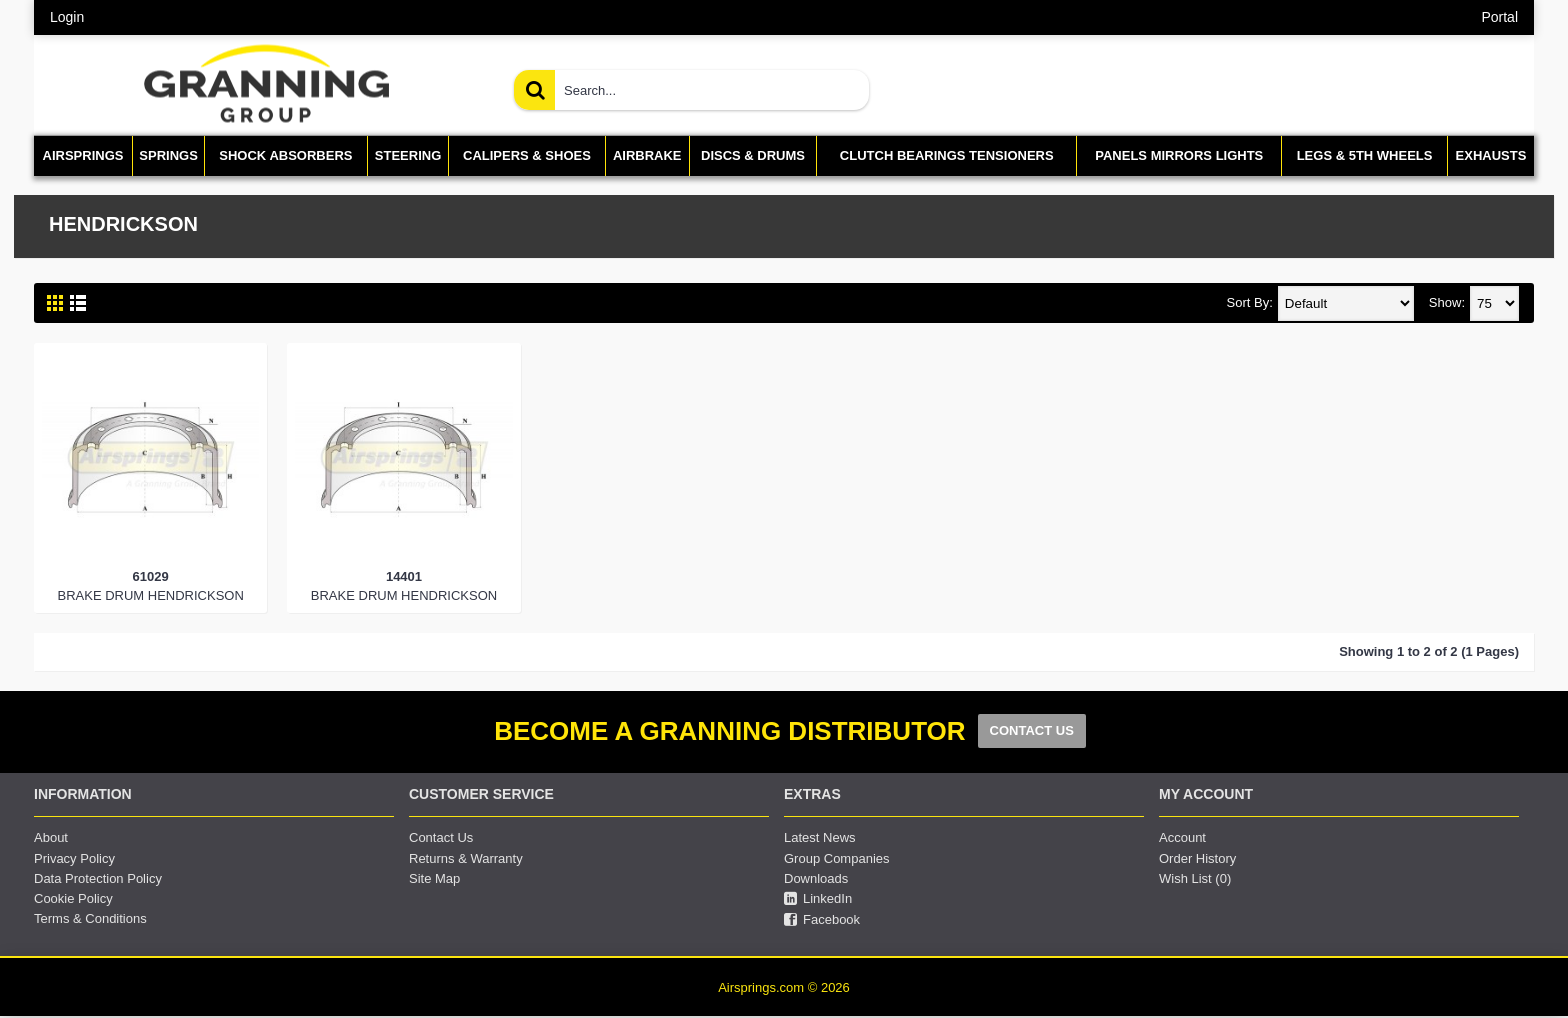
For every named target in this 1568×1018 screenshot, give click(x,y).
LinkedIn (818, 899)
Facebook (822, 920)
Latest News (820, 837)
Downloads (816, 878)
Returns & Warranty (466, 858)
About (51, 837)
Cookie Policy (73, 898)
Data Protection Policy (98, 878)
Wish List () (1195, 878)
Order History (1197, 858)
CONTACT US (1032, 730)
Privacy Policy (74, 858)
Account (1182, 837)
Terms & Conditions (90, 918)
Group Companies (837, 858)
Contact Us (441, 837)
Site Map (434, 878)
